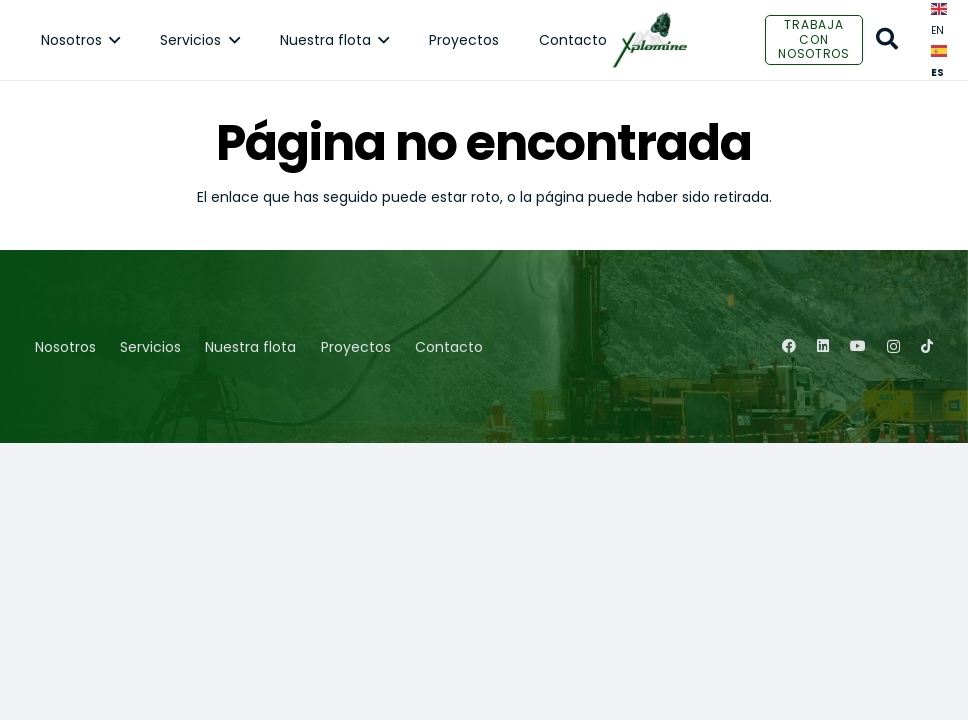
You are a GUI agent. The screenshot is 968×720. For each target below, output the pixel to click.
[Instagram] (893, 346)
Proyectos (356, 347)
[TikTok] (927, 346)
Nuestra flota (250, 347)
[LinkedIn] (823, 346)
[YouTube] (858, 346)
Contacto (449, 347)
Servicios (150, 347)
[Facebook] (789, 346)
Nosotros (65, 347)
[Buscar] (887, 39)
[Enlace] (649, 40)
